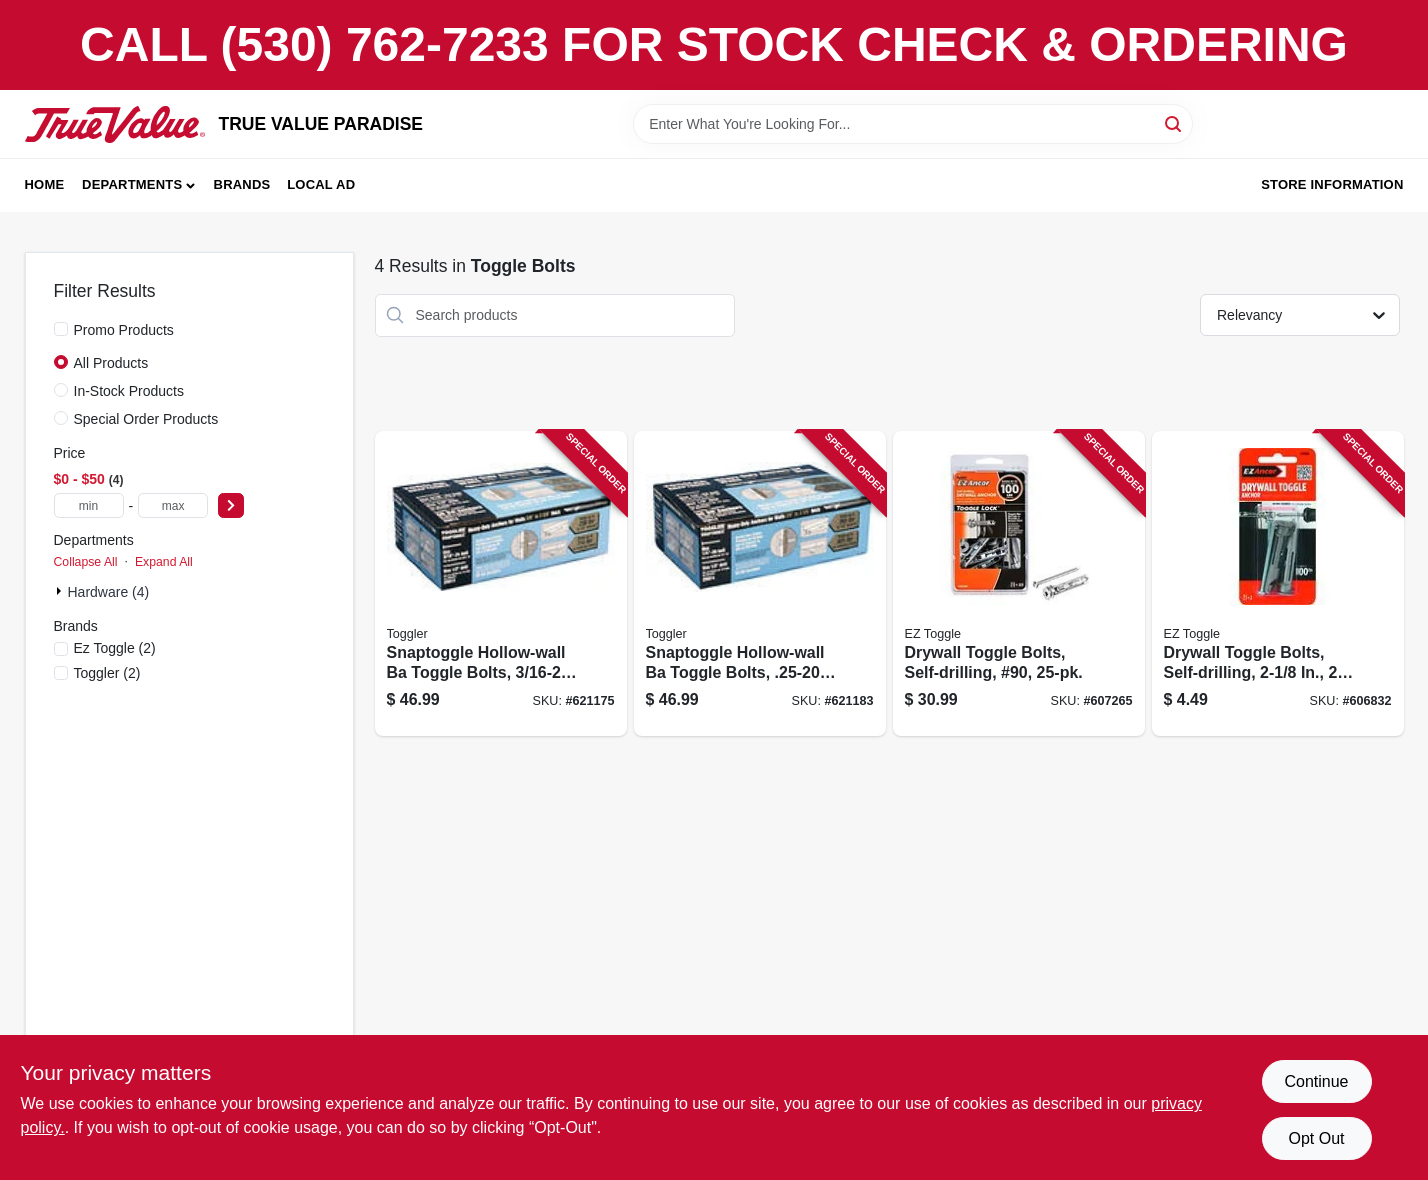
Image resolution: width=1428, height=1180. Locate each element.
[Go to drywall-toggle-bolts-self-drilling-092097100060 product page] (1278, 583)
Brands (242, 184)
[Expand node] (61, 591)
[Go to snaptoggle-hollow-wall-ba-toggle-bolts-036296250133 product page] (501, 583)
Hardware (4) (109, 592)
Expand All (164, 562)
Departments (132, 184)
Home (45, 184)
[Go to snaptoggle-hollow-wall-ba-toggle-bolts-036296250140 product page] (760, 583)
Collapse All (86, 562)
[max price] (173, 505)
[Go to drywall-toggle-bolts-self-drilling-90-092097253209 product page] (1019, 583)
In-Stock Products (129, 391)
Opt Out (1316, 1138)
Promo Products (124, 330)
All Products (111, 363)
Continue (1316, 1081)
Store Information (1332, 184)
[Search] (1174, 122)
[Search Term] (913, 124)
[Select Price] (231, 505)
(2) (115, 648)
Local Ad (321, 184)
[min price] (89, 505)
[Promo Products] (61, 329)
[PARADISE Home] (115, 124)
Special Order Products (146, 419)
